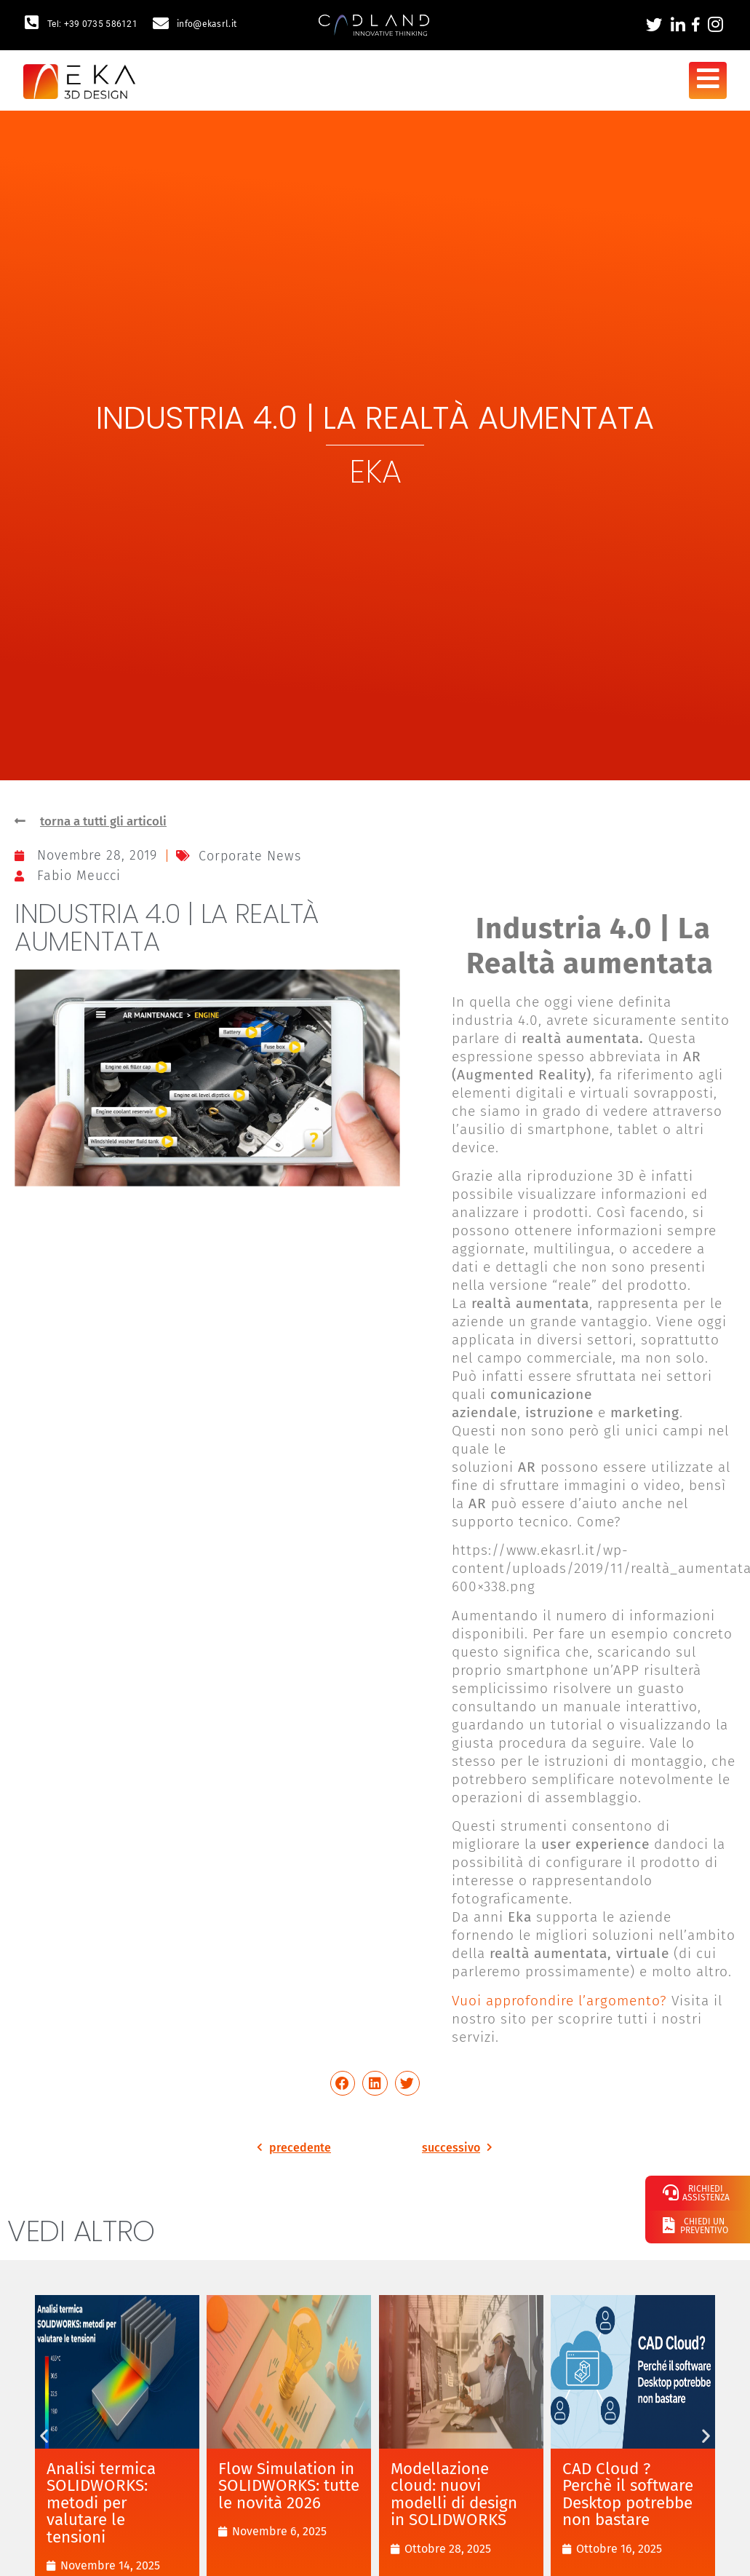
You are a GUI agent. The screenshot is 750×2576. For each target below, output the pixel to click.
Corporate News (250, 857)
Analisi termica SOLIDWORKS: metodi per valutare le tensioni (101, 2504)
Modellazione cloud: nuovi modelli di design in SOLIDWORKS (454, 2495)
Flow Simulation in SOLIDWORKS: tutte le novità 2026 (288, 2487)
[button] (342, 2084)
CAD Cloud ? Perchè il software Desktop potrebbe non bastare (627, 2495)
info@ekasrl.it (206, 24)
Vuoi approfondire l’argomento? (559, 2002)
